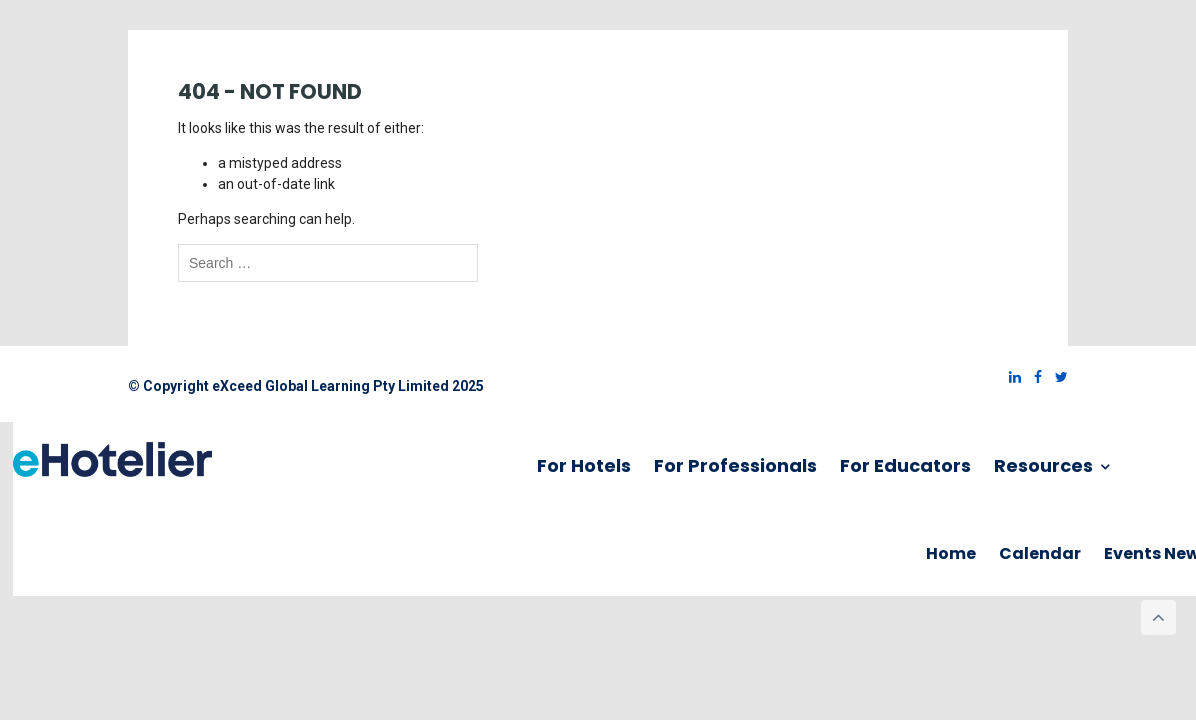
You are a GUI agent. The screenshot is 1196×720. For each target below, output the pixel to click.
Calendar (1040, 553)
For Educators (905, 465)
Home (951, 553)
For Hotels (584, 465)
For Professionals (735, 465)
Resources (1051, 465)
